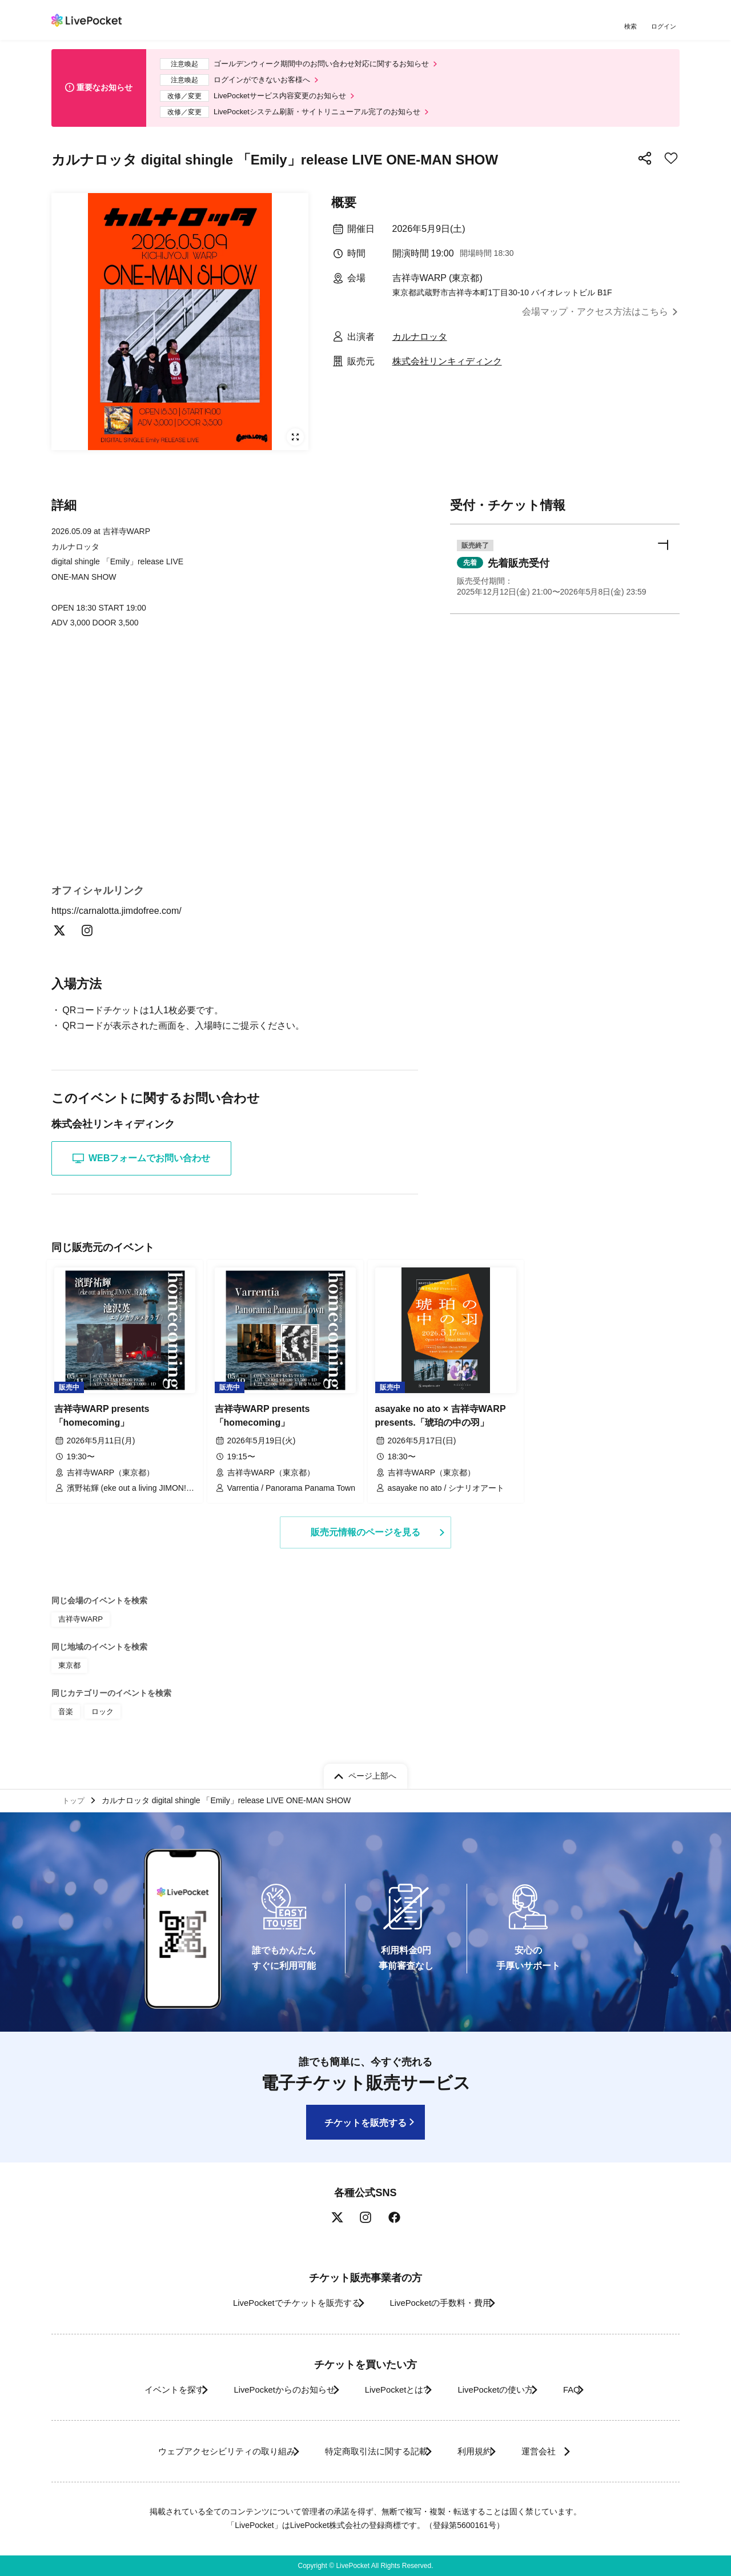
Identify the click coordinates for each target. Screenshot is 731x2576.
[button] (565, 580)
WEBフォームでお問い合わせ (141, 1169)
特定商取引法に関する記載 (369, 2451)
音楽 (65, 1715)
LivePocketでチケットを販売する (284, 2303)
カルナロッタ (419, 345)
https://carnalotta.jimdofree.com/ (123, 921)
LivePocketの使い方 (507, 2389)
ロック (100, 1715)
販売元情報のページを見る (365, 1539)
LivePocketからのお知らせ (266, 2389)
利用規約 (481, 2451)
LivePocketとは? (394, 2389)
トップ (75, 1798)
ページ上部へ (372, 1772)
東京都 (68, 1671)
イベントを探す (142, 2389)
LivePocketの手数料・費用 (445, 2303)
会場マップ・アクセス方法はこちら (595, 321)
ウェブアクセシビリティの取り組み (202, 2451)
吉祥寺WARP (78, 1626)
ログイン (665, 27)
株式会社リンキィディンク (447, 370)
